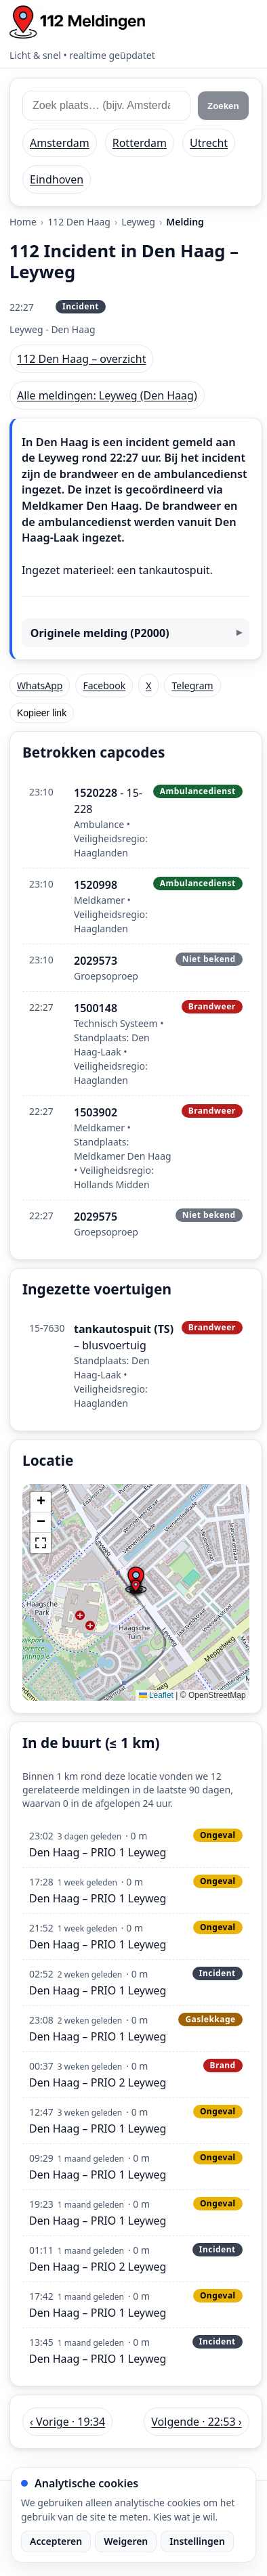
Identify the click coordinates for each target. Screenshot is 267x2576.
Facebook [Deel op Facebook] (104, 685)
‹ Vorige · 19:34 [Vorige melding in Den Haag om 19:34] (67, 2421)
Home (23, 221)
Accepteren (56, 2541)
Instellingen (197, 2541)
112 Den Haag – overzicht (81, 358)
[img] (135, 1592)
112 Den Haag (78, 221)
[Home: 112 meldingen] (77, 22)
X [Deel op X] (148, 685)
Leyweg (138, 221)
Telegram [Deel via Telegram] (192, 685)
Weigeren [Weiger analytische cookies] (126, 2541)
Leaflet (156, 1695)
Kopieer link (41, 712)
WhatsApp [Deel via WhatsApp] (39, 685)
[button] (135, 1587)
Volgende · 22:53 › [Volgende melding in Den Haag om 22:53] (196, 2421)
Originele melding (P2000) (99, 633)
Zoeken (223, 106)
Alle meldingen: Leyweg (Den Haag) (107, 395)
